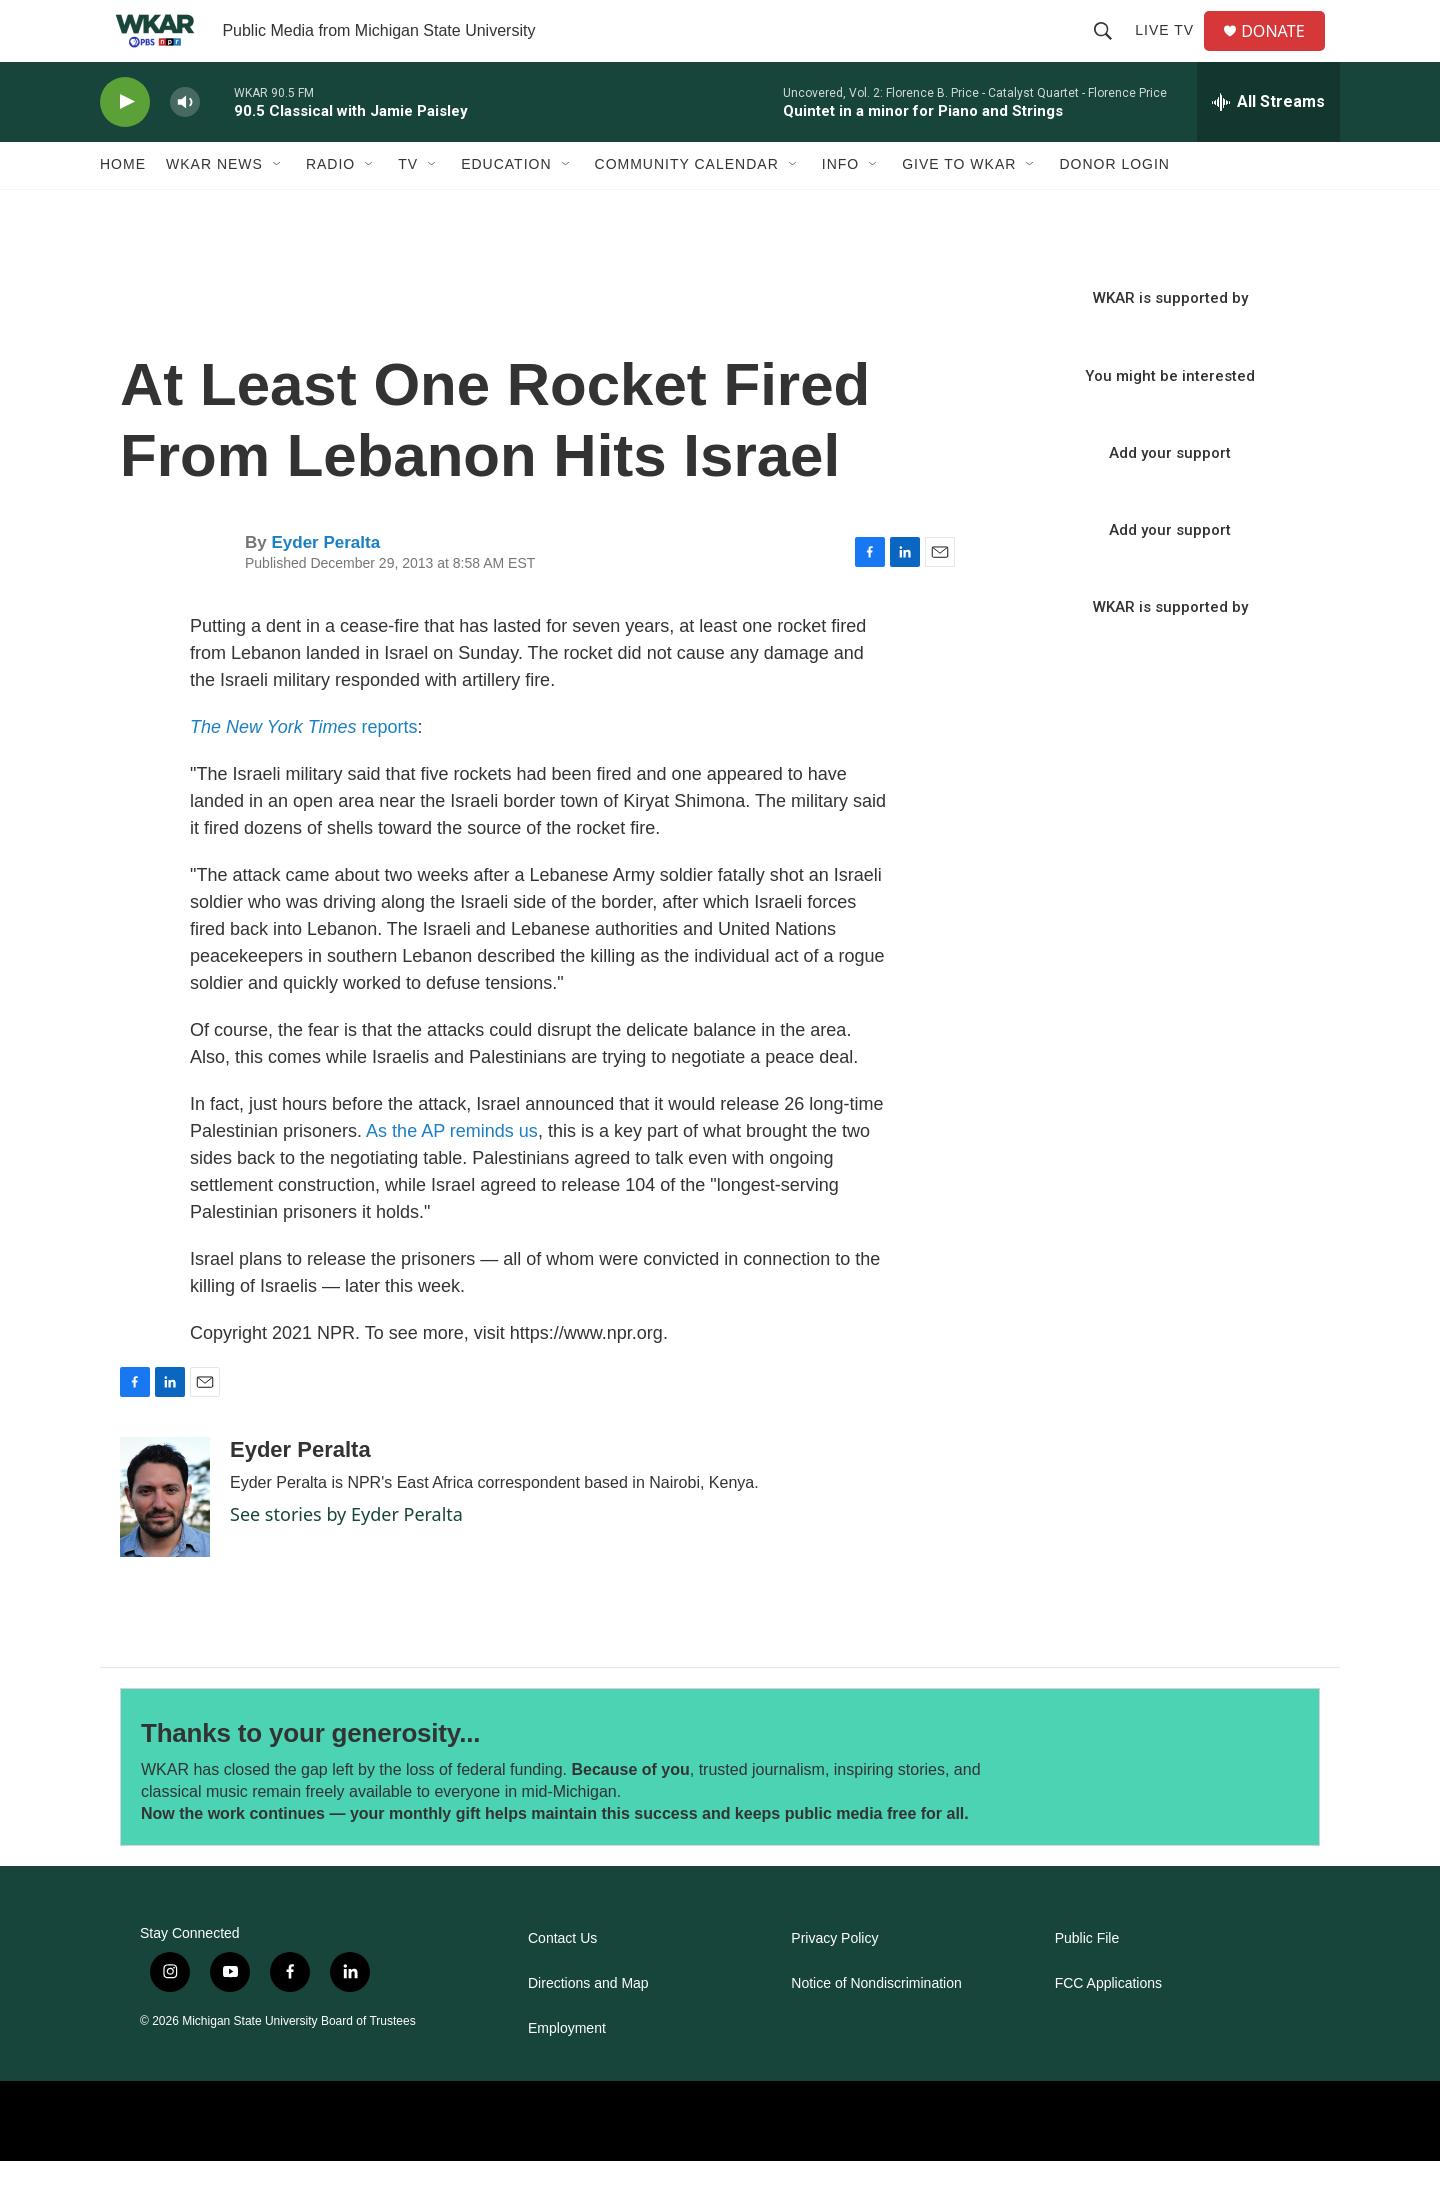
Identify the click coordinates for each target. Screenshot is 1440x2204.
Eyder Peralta (325, 585)
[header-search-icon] (1111, 52)
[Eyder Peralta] (165, 1540)
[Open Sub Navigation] (278, 208)
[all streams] (1268, 145)
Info (840, 208)
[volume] (185, 145)
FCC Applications (1108, 2026)
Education (506, 208)
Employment (567, 2071)
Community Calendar (687, 208)
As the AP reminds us (452, 1174)
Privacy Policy (834, 1981)
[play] (125, 145)
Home (123, 208)
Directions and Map (588, 2026)
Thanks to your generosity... (310, 1776)
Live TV (1172, 52)
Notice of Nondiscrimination (876, 2026)
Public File (1087, 1981)
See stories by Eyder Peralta (346, 1557)
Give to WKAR (959, 208)
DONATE (1284, 52)
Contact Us (562, 1981)
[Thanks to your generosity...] (1177, 1810)
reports (304, 770)
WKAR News (214, 208)
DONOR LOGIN (1114, 208)
